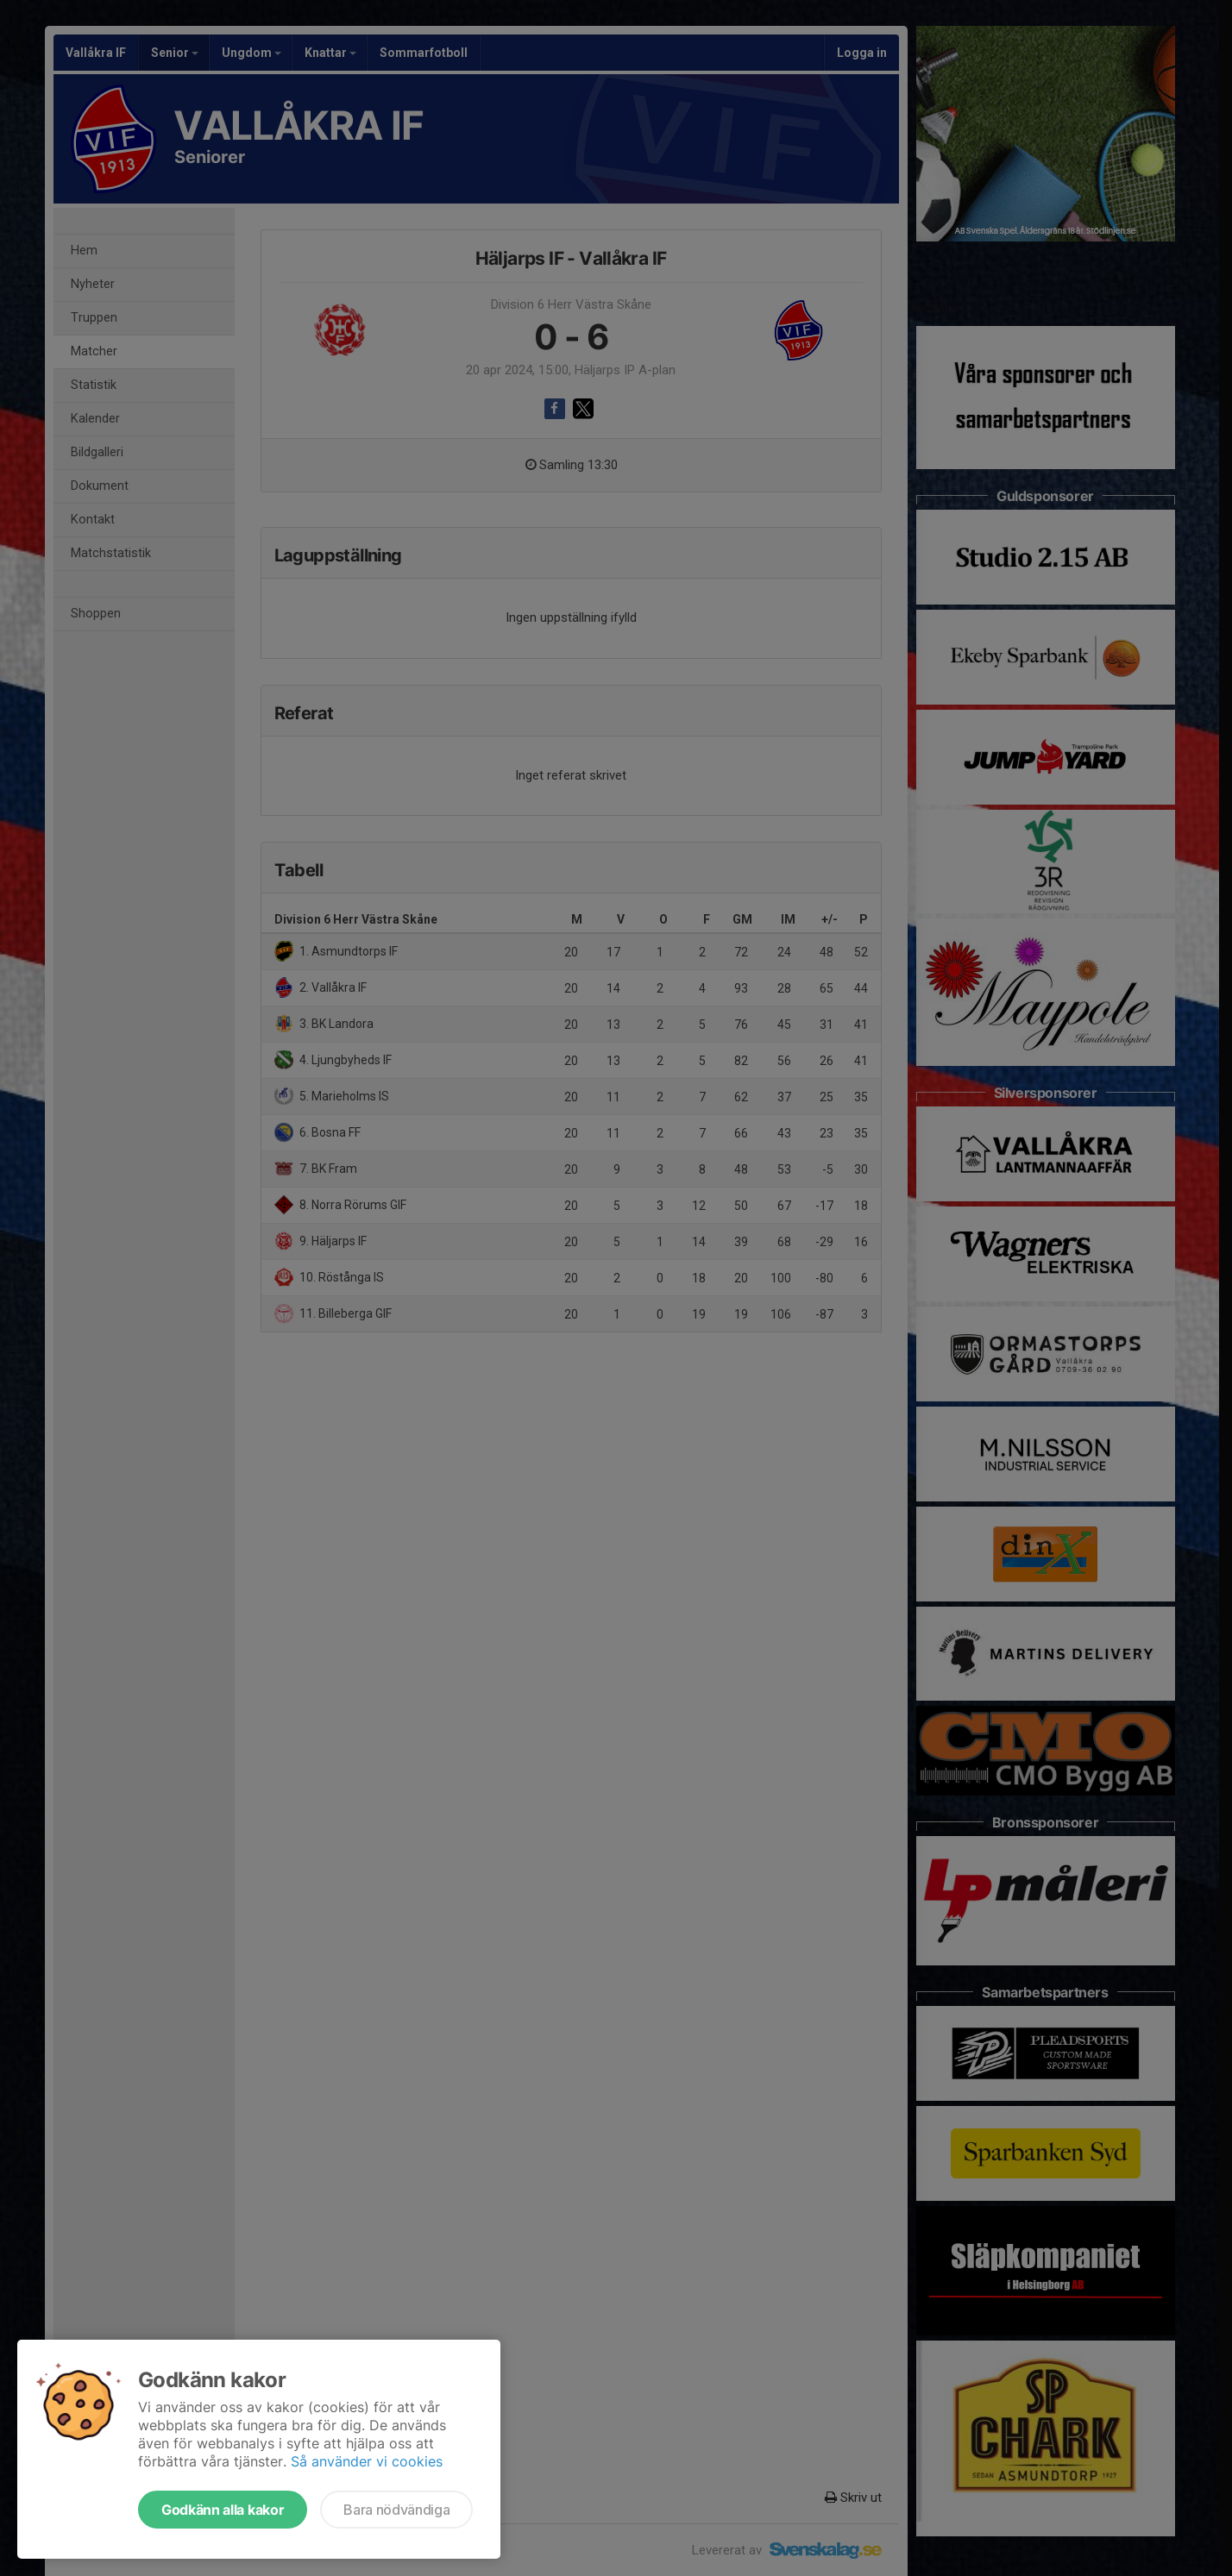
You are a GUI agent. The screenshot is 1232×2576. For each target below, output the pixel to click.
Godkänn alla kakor (222, 2509)
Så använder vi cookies (367, 2461)
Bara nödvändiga (396, 2509)
